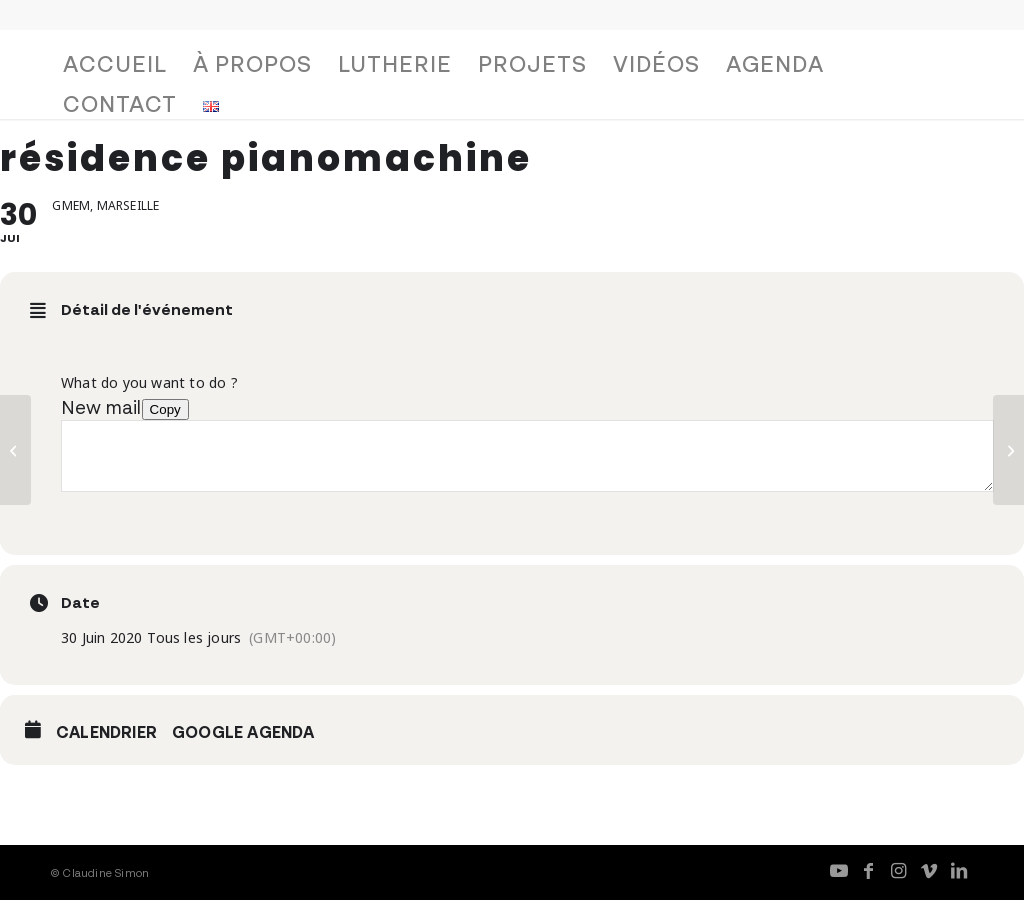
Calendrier (106, 732)
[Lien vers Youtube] (839, 870)
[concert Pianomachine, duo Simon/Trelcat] (1008, 450)
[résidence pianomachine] (15, 450)
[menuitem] (115, 69)
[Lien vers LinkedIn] (959, 870)
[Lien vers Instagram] (899, 870)
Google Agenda (243, 732)
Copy (165, 409)
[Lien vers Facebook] (869, 870)
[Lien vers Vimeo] (929, 870)
